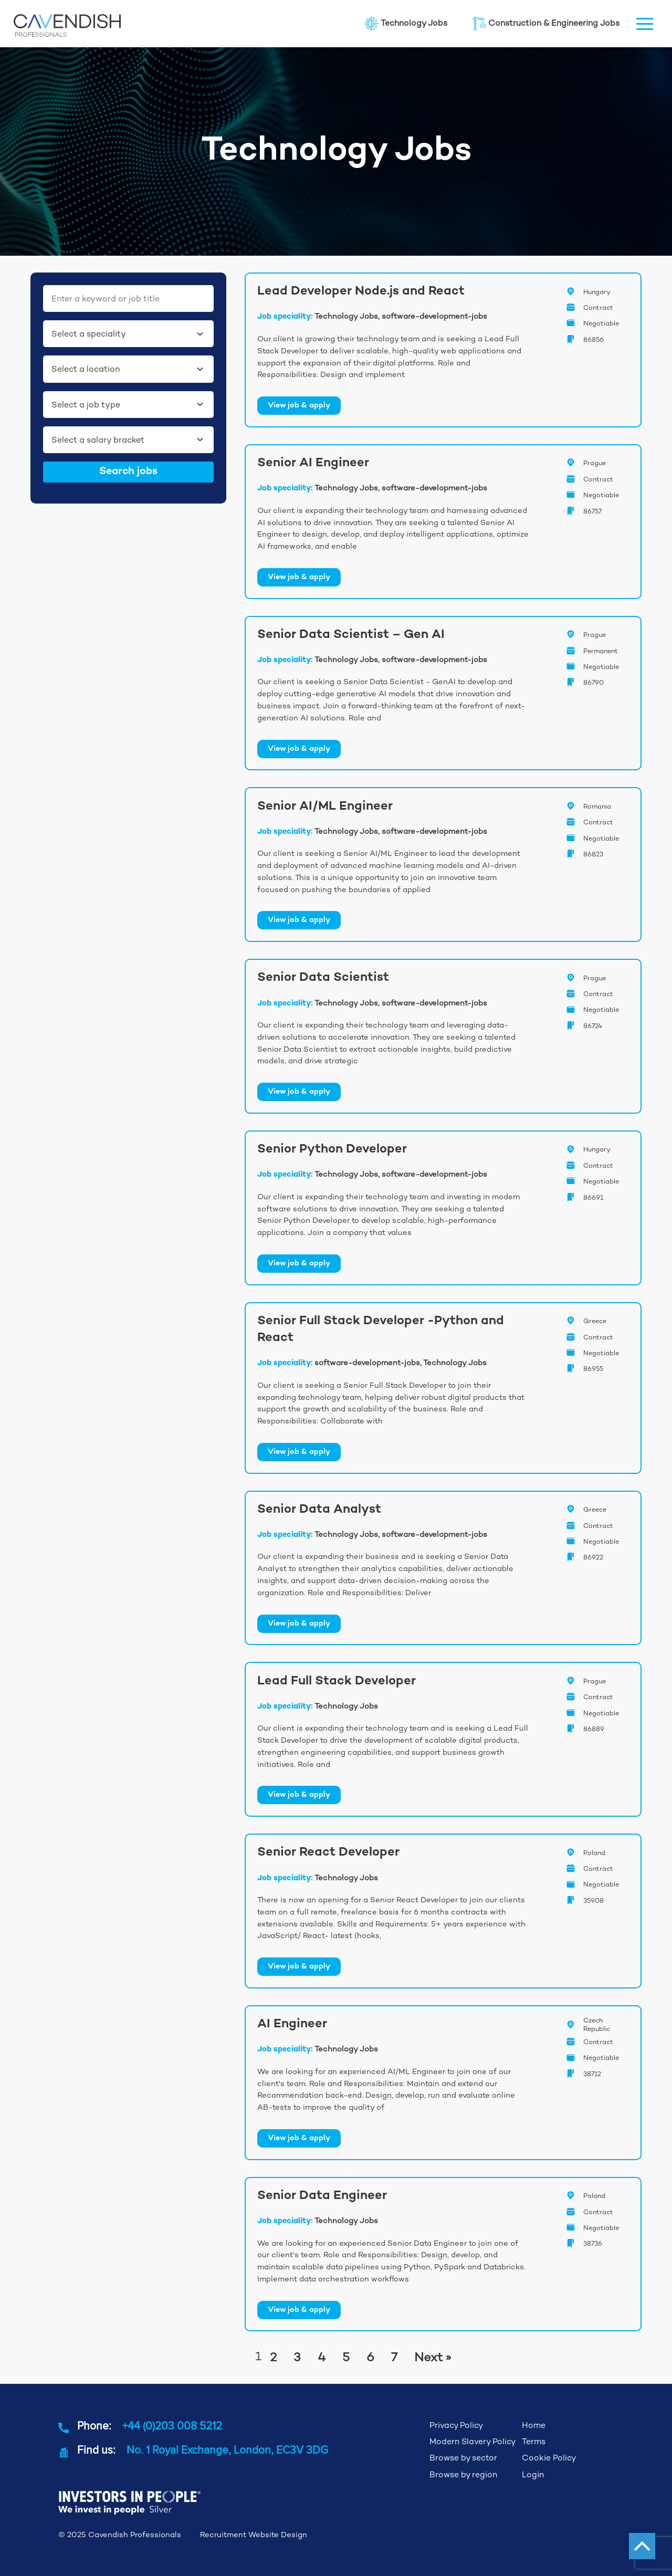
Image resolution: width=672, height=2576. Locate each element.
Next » (432, 2357)
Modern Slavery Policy (472, 2441)
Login (533, 2474)
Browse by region (463, 2474)
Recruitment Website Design (253, 2534)
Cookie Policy (549, 2458)
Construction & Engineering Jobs (546, 23)
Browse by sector (463, 2458)
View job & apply (299, 406)
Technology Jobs (406, 23)
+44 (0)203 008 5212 (172, 2425)
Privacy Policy (456, 2425)
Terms (533, 2441)
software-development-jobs (434, 316)
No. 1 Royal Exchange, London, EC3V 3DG (227, 2449)
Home (533, 2425)
